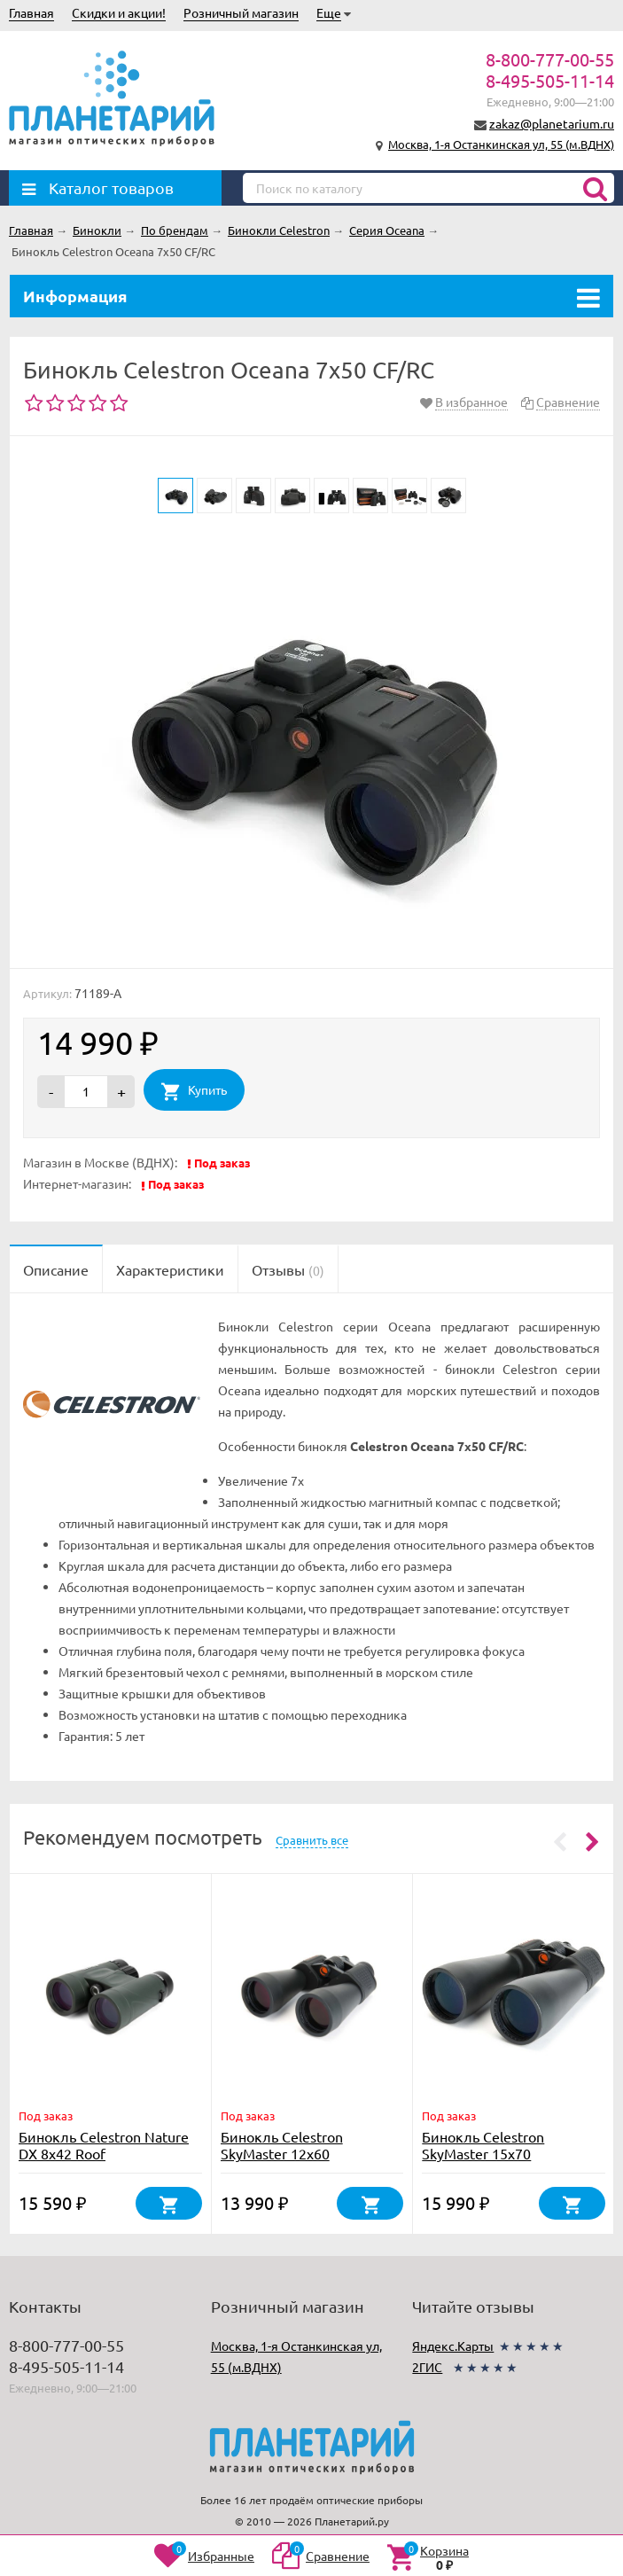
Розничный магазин (241, 12)
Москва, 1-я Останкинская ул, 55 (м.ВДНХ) (501, 144)
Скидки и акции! (119, 12)
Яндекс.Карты (453, 2346)
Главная (31, 12)
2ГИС (427, 2367)
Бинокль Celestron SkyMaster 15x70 (483, 2144)
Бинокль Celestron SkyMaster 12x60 (282, 2144)
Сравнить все (312, 1839)
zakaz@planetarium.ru (551, 123)
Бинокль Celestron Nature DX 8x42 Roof (104, 2144)
